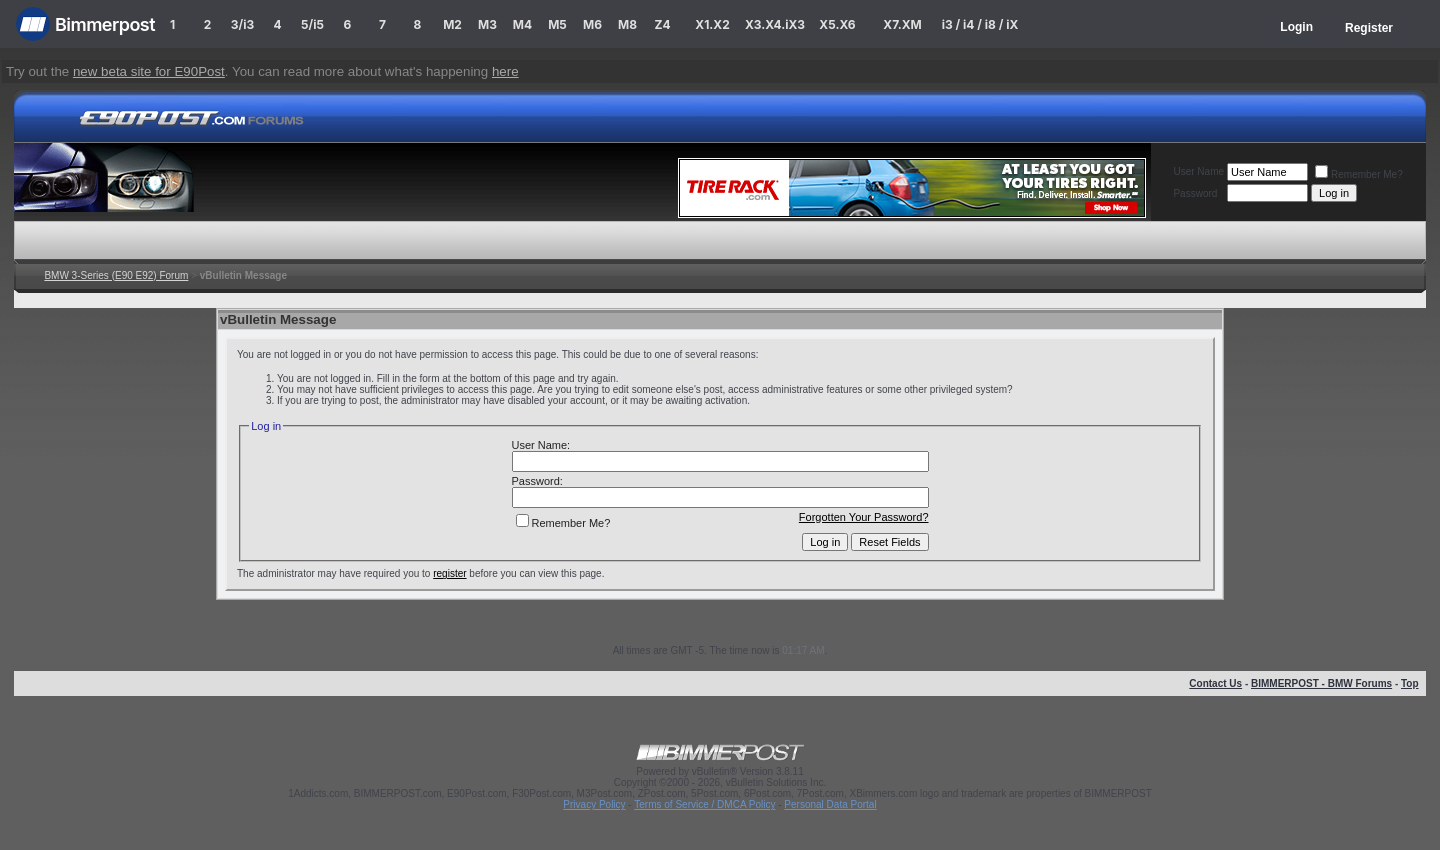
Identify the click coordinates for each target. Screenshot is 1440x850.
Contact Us (1215, 683)
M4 (522, 24)
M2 (452, 24)
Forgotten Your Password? (864, 517)
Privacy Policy (594, 804)
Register (1369, 28)
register (449, 573)
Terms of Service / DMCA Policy (704, 804)
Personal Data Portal (830, 804)
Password (1195, 193)
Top (1410, 683)
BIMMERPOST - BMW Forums (1321, 683)
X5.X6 (837, 24)
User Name (1198, 171)
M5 (557, 24)
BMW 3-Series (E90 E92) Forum (116, 275)
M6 (592, 24)
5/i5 (312, 24)
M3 (487, 24)
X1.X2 (712, 24)
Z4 (662, 24)
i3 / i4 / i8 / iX (980, 24)
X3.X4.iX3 (775, 24)
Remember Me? (1359, 174)
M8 (627, 24)
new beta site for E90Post (149, 71)
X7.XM (902, 24)
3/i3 (242, 24)
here (505, 71)
